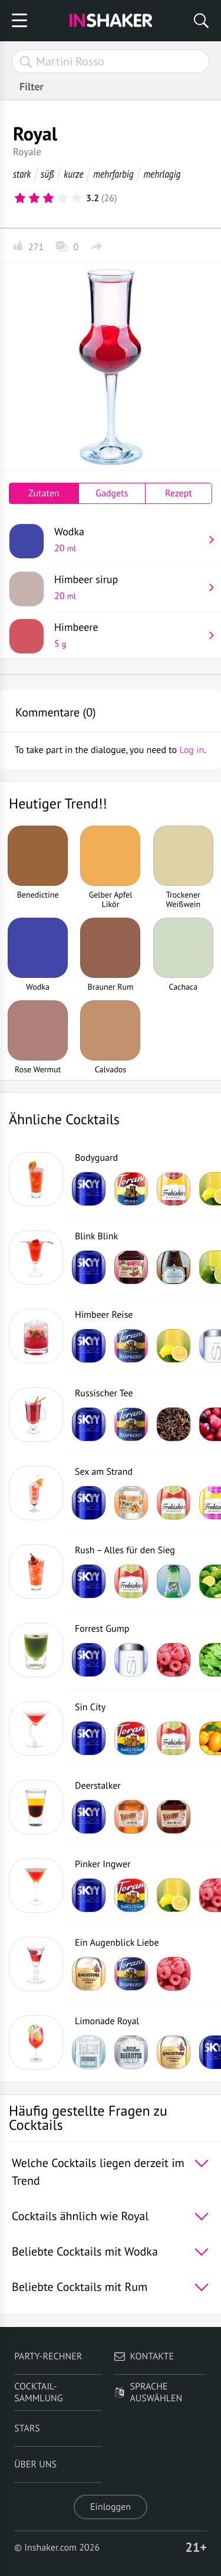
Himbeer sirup (128, 587)
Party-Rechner (48, 2356)
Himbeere (128, 635)
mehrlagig (161, 174)
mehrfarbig (113, 174)
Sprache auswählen (148, 2392)
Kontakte (144, 2356)
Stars (27, 2428)
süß (47, 174)
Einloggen (110, 2507)
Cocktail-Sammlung (38, 2392)
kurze (73, 174)
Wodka (128, 539)
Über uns (35, 2464)
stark (22, 174)
